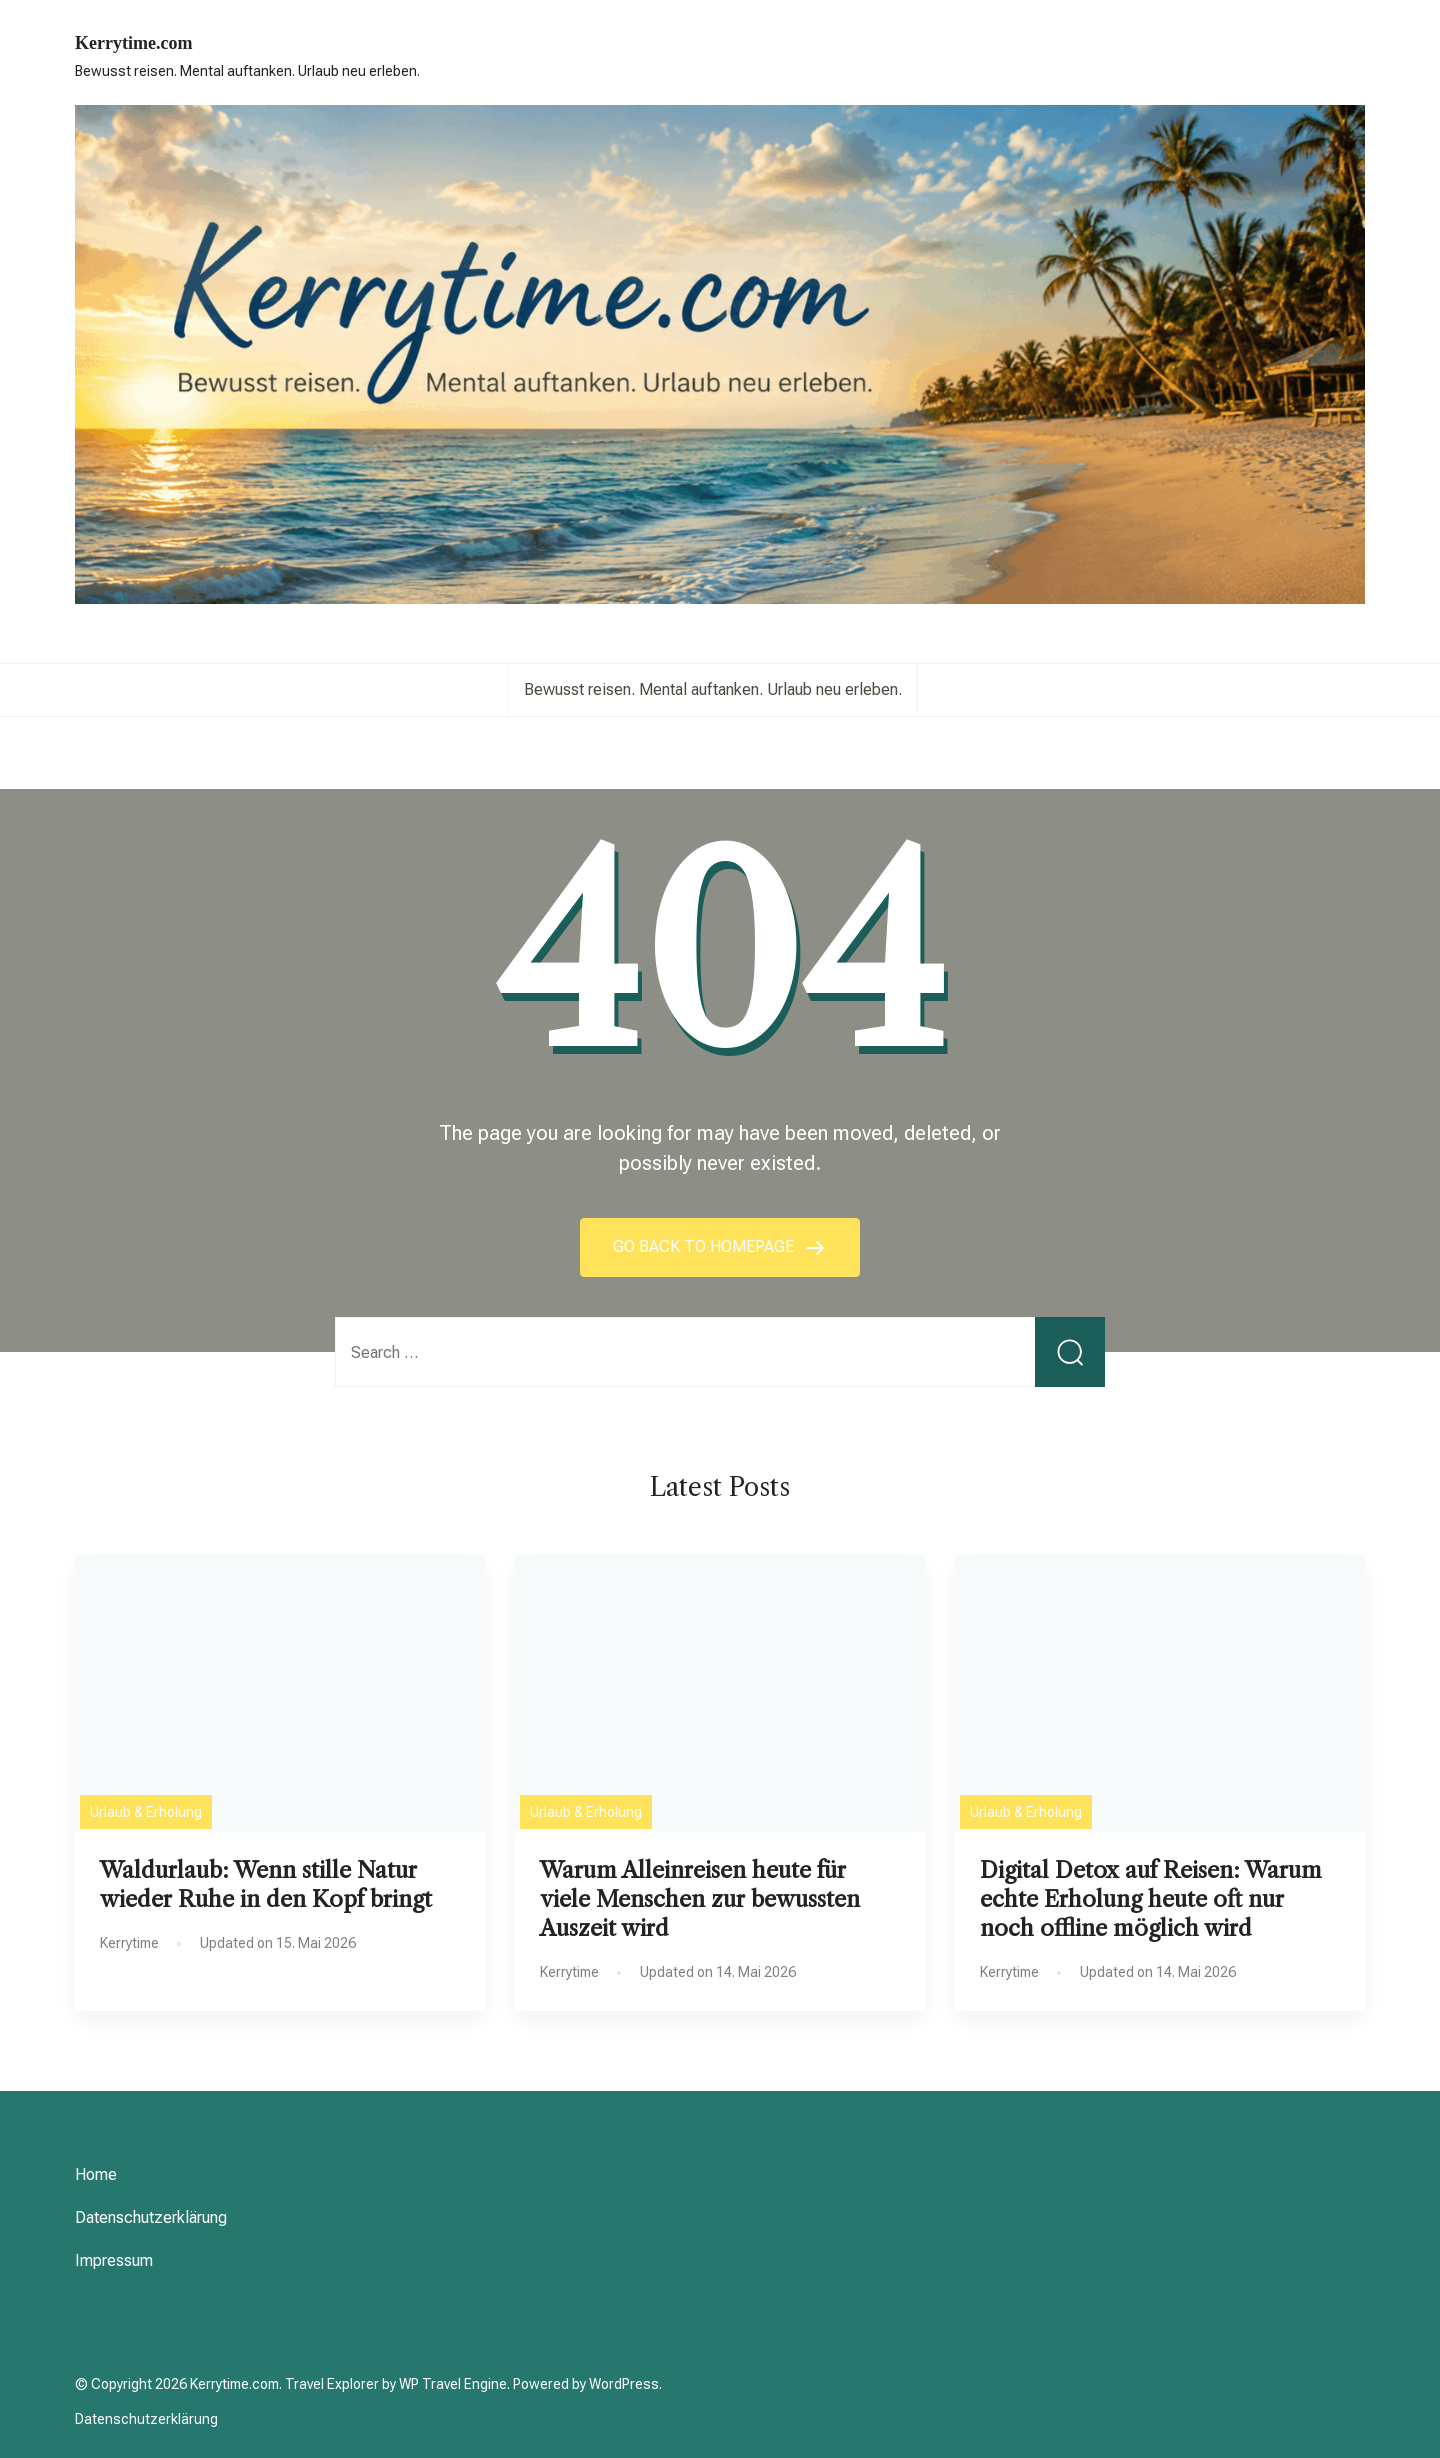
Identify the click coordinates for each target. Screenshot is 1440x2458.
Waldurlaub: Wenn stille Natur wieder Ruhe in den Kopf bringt (266, 1884)
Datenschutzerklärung (151, 2217)
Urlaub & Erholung (146, 1812)
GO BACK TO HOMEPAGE (705, 1246)
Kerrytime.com (133, 43)
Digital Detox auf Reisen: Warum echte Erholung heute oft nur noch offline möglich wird (1151, 1899)
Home (96, 2174)
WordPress (624, 2384)
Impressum (114, 2260)
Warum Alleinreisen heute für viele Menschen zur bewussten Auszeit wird (700, 1899)
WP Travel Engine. (454, 2384)
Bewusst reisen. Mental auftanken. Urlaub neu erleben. (713, 689)
